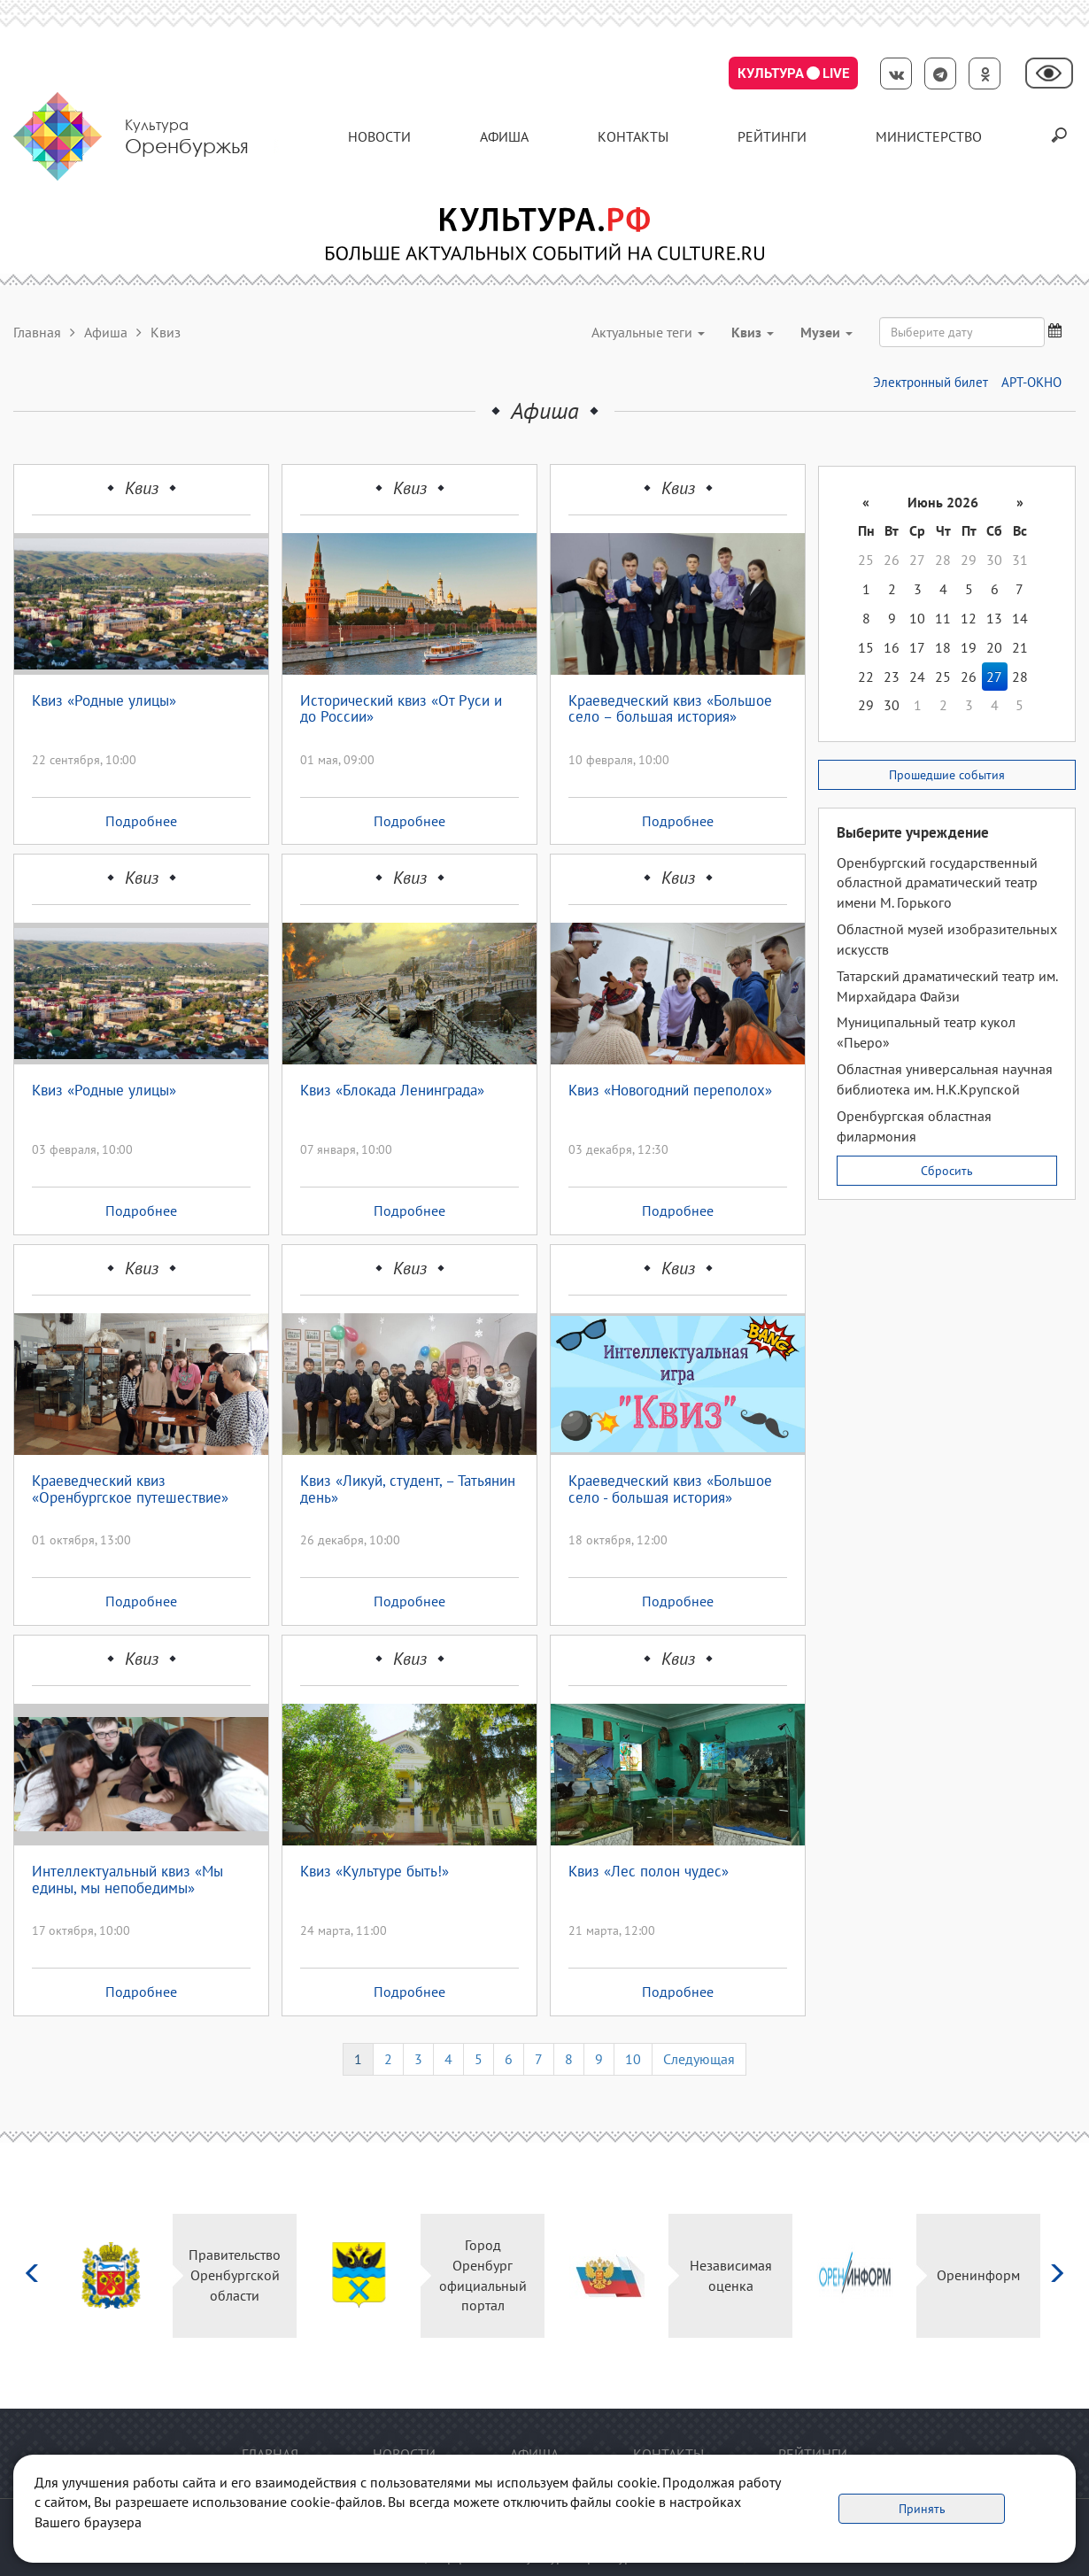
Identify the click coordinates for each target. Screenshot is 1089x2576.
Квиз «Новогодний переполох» (670, 1091)
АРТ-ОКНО (1031, 382)
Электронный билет (930, 382)
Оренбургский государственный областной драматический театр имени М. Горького (937, 883)
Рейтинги (772, 136)
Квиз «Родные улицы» (104, 701)
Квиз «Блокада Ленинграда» (392, 1091)
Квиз (141, 488)
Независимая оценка (731, 2275)
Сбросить (947, 1171)
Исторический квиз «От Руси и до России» (401, 709)
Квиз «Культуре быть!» (374, 1872)
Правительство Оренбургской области (235, 2275)
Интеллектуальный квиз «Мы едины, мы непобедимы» (127, 1880)
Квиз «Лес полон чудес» (648, 1872)
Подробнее (141, 821)
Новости (379, 136)
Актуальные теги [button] (648, 332)
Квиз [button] (752, 332)
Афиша (504, 136)
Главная (37, 332)
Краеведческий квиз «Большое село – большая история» (670, 709)
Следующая (699, 2059)
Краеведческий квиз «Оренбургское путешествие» (130, 1490)
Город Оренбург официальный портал (483, 2275)
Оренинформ (978, 2275)
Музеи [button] (826, 332)
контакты (633, 136)
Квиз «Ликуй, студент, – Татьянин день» (407, 1490)
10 (633, 2059)
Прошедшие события (947, 775)
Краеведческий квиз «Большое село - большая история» (670, 1490)
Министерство (929, 136)
